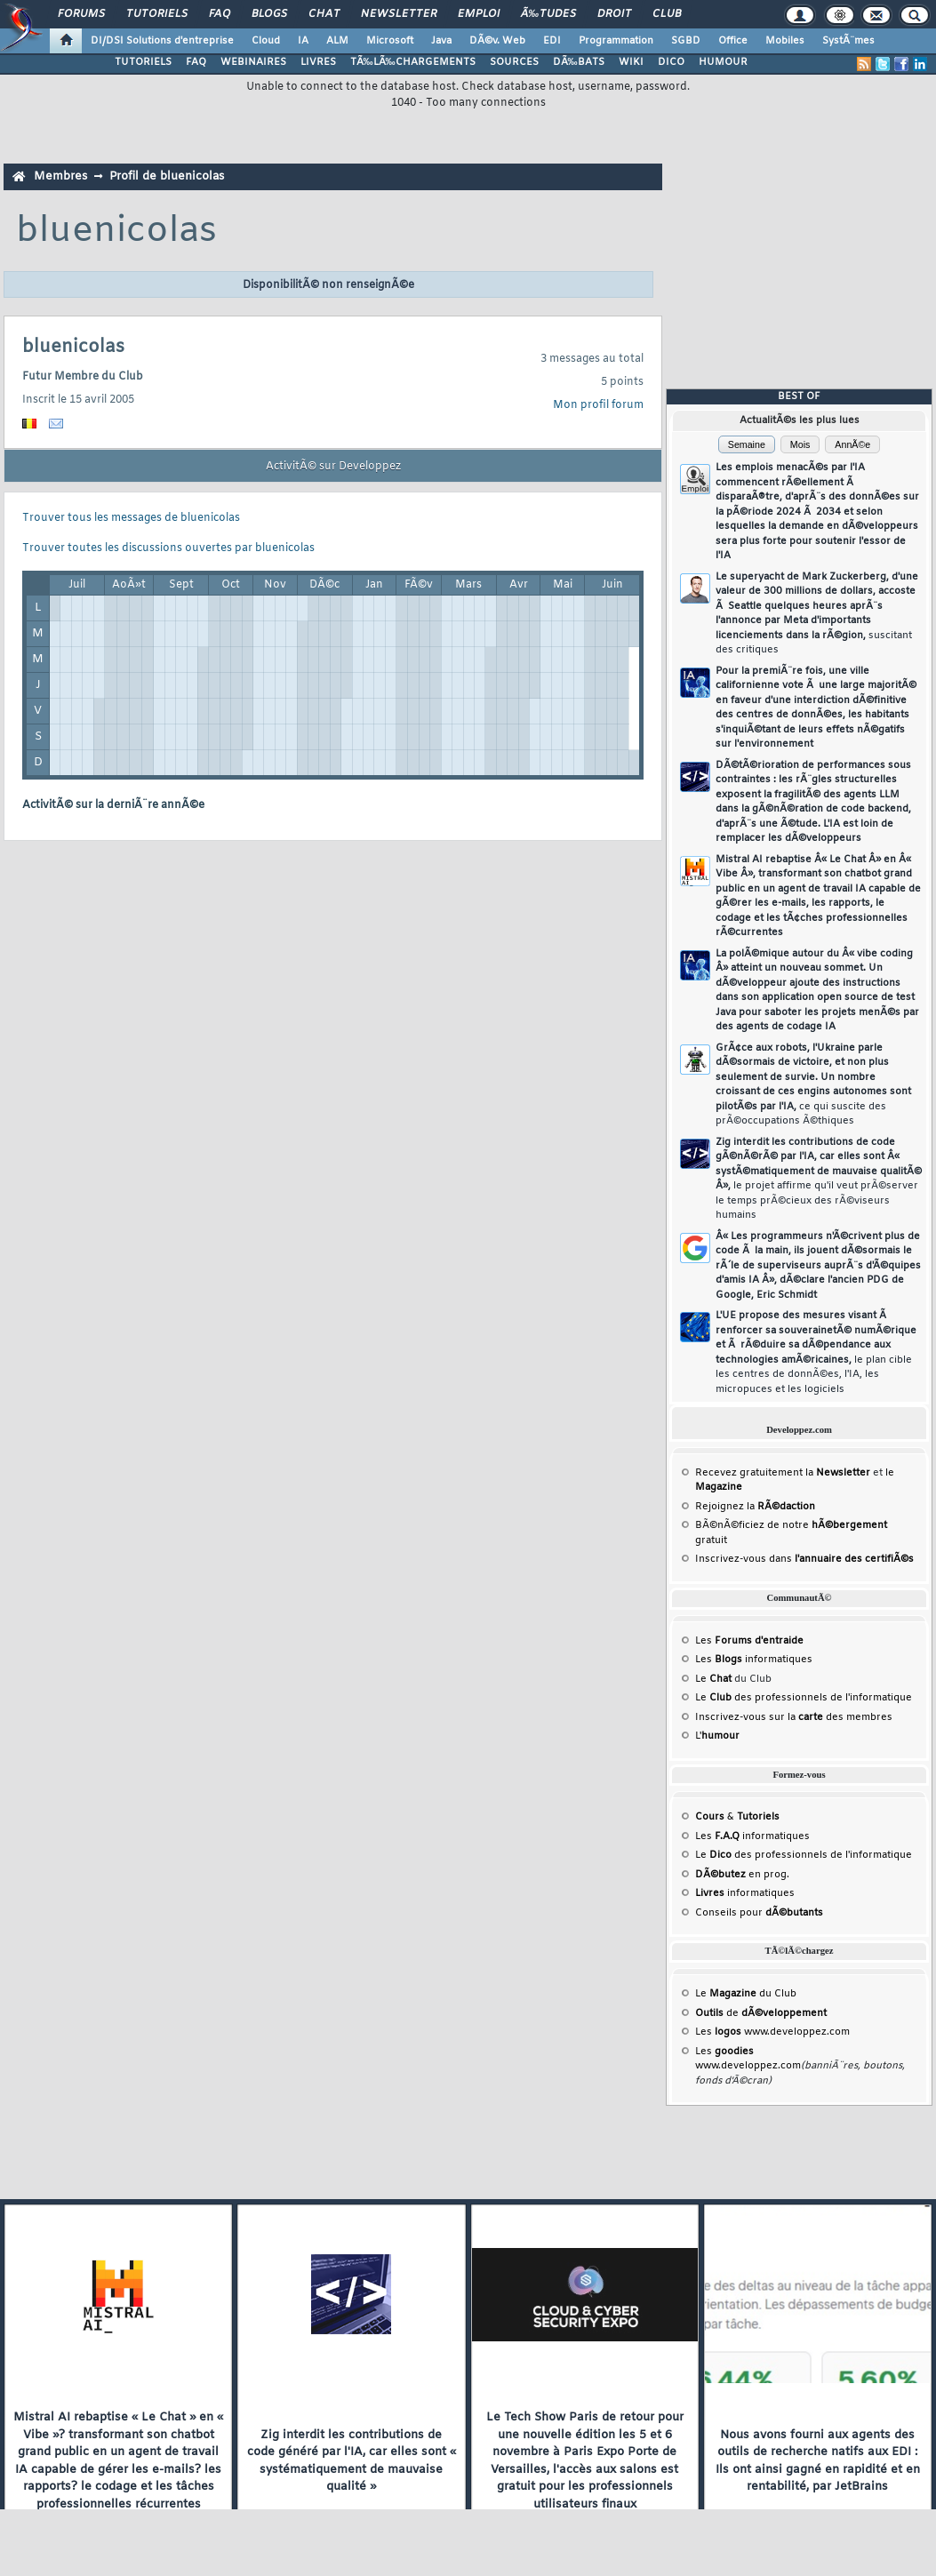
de (761, 2013)
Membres (60, 176)
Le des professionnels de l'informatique (803, 1698)
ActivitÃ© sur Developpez (333, 467)
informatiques (745, 1893)
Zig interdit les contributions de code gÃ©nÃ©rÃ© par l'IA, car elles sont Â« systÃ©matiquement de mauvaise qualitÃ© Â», (819, 1179)
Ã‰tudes (548, 14)
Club (667, 14)
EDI (552, 41)
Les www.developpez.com (772, 2032)
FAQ (219, 14)
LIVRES (318, 62)
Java (441, 41)
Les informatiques (753, 1659)
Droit (614, 14)
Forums (81, 14)
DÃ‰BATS (578, 62)
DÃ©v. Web (497, 41)
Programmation (616, 41)
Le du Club (745, 1994)
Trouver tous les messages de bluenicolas (131, 518)
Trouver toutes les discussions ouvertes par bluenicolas (168, 548)
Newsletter (398, 14)
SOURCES (514, 62)
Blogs (269, 14)
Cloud (266, 41)
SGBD (685, 41)
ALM (337, 41)
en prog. (742, 1874)
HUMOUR (723, 62)
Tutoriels (156, 14)
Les (749, 1641)
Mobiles (784, 41)
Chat (324, 14)
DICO (671, 62)
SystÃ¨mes (848, 41)
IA (303, 41)
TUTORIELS (143, 62)
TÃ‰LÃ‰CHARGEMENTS (413, 62)
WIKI (631, 62)
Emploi (478, 14)
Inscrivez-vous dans (804, 1559)
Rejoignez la (755, 1506)
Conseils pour (759, 1913)
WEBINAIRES (253, 62)
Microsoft (389, 41)
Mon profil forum (598, 405)
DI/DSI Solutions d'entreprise (162, 41)
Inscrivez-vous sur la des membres (793, 1717)
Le (713, 1679)
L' (717, 1736)
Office (733, 41)
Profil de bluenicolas (166, 176)
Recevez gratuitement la (782, 1473)
